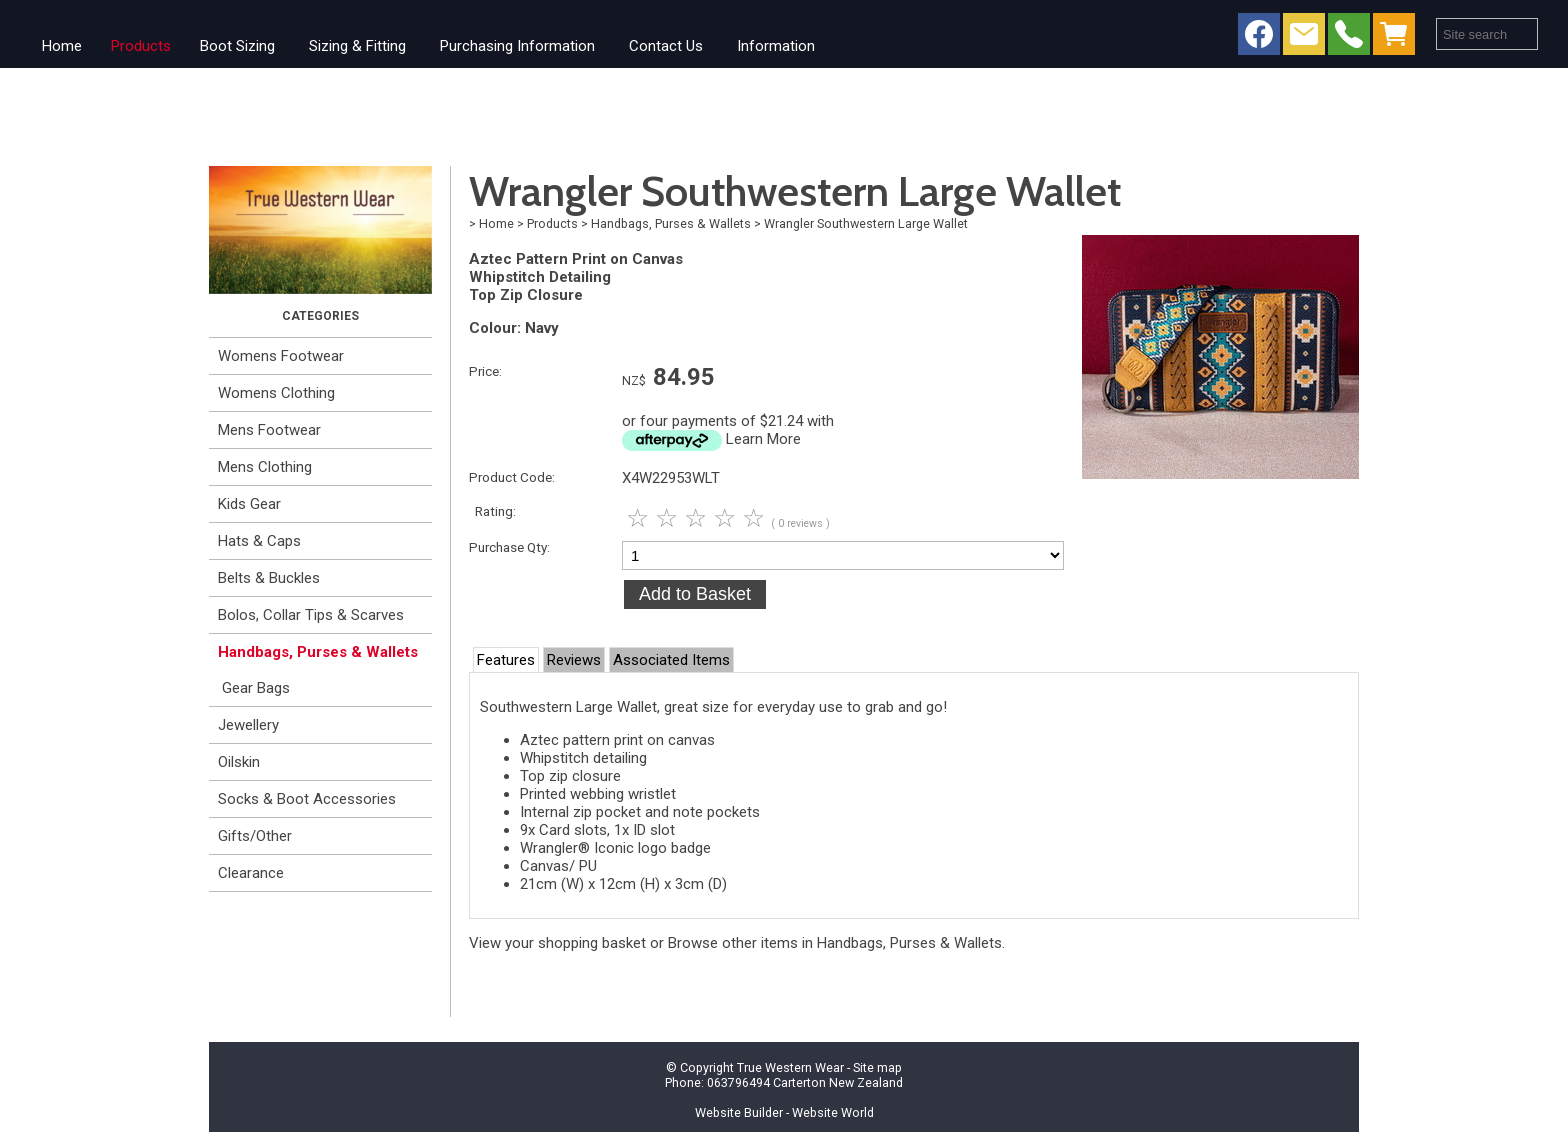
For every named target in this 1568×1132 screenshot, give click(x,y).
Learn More (763, 439)
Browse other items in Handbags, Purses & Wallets (835, 943)
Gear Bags (256, 688)
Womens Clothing (276, 393)
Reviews (574, 660)
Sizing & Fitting (357, 46)
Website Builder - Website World (784, 1112)
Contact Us (666, 46)
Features (506, 660)
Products (141, 46)
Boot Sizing (237, 46)
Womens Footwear (281, 356)
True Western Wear (790, 1067)
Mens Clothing (265, 467)
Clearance (251, 873)
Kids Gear (249, 504)
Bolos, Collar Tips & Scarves (311, 615)
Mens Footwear (269, 430)
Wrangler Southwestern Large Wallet (866, 223)
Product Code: (512, 477)
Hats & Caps (259, 541)
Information (776, 46)
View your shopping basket (557, 943)
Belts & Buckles (269, 578)
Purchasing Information (517, 46)
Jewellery (248, 725)
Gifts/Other (255, 836)
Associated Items (671, 660)
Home (62, 46)
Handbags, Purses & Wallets (318, 652)
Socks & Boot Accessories (307, 799)
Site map (877, 1067)
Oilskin (239, 762)
